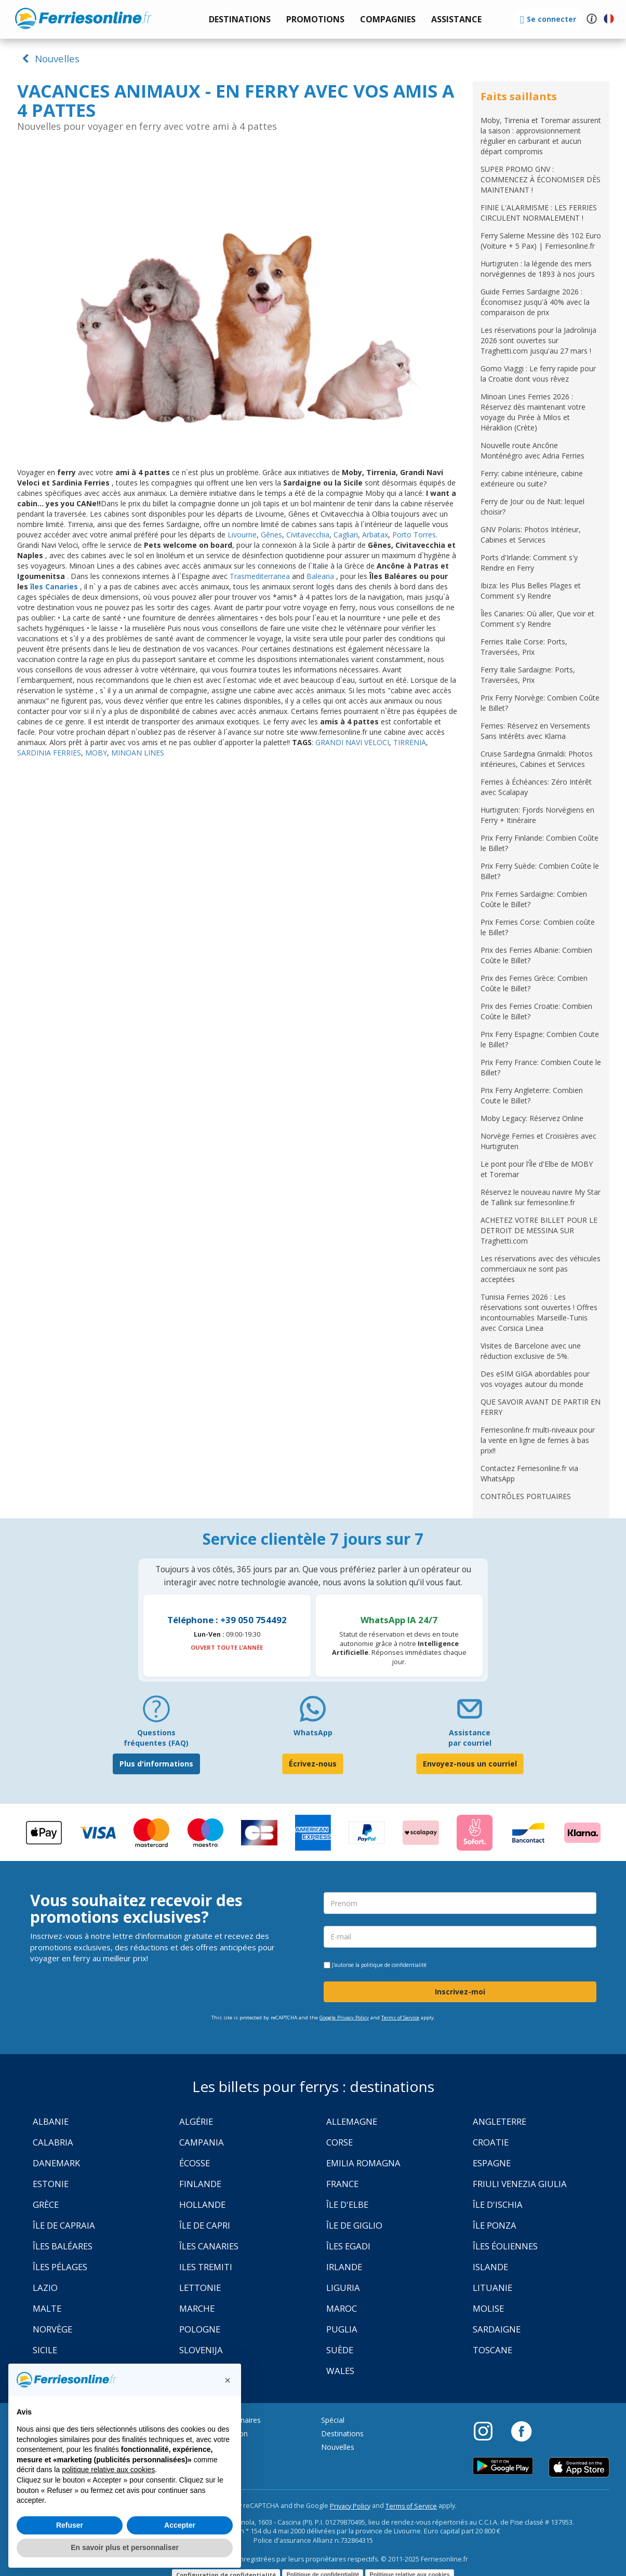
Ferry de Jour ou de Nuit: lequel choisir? (532, 506)
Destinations (342, 2433)
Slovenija (201, 2350)
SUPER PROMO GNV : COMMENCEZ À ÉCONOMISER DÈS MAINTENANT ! (541, 179)
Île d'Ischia (498, 2204)
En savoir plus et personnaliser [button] (125, 2547)
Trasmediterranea (260, 576)
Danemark (56, 2163)
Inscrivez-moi (460, 1992)
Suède (339, 2350)
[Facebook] (521, 2430)
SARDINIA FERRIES (49, 753)
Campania (201, 2142)
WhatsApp (313, 1732)
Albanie (51, 2121)
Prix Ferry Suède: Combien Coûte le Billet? (540, 871)
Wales (340, 2371)
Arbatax (375, 535)
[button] (456, 19)
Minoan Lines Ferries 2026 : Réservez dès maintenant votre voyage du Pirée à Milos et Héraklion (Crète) (533, 412)
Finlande (200, 2184)
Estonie (51, 2184)
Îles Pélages (60, 2267)
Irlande (344, 2267)
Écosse (194, 2163)
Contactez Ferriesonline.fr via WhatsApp (529, 1473)
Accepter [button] (179, 2525)
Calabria (53, 2142)
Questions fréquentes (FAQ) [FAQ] (156, 1738)
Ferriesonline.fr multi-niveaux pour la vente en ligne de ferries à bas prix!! (538, 1440)
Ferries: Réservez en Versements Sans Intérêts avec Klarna (535, 731)
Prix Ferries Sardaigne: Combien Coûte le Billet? (534, 899)
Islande (490, 2267)
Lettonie (200, 2288)
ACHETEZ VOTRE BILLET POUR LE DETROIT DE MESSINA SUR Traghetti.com (539, 1230)
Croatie (491, 2142)
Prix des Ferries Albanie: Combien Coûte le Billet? (536, 955)
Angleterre (499, 2121)
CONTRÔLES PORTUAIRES (526, 1496)
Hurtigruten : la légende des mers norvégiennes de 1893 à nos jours (538, 269)
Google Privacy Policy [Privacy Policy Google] (344, 2017)
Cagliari (346, 535)
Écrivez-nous (313, 1764)
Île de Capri (204, 2225)
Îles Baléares (62, 2246)
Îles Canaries (208, 2246)
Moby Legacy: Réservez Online (532, 1118)
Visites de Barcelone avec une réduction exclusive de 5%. (531, 1351)
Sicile (45, 2350)
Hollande (202, 2204)
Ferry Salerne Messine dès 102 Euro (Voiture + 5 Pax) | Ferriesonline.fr (541, 241)
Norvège (52, 2329)
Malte (47, 2308)
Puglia (341, 2329)
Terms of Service (400, 2017)
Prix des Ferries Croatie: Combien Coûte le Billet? (536, 1011)
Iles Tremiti (205, 2267)
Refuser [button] (69, 2525)
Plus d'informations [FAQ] (156, 1764)
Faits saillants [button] (519, 96)
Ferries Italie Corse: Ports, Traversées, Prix (524, 647)
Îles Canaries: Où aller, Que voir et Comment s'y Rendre (537, 619)
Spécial (332, 2420)
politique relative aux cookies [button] (108, 2469)
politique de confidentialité (394, 1964)
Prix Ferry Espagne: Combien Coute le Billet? (540, 1039)
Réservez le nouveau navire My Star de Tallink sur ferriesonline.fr (541, 1197)
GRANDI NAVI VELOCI (352, 742)
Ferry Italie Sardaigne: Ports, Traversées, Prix (528, 675)
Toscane (492, 2350)
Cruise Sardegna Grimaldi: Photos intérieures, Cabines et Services (537, 759)
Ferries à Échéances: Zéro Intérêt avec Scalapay (536, 787)
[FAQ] (156, 1712)
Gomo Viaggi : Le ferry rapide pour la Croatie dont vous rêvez (538, 373)
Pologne (199, 2329)
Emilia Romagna (363, 2163)
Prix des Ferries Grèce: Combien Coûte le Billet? (534, 983)
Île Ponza (494, 2225)
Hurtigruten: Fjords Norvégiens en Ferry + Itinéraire (537, 815)
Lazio (45, 2288)
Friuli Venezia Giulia (520, 2184)
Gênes (271, 535)
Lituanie (492, 2288)
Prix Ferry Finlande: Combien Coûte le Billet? (539, 843)
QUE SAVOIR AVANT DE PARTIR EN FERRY (541, 1407)
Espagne (492, 2163)
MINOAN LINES (137, 753)
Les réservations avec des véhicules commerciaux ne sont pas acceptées (541, 1268)
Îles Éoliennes (505, 2246)
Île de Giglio (354, 2225)
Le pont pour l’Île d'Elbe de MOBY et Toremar (537, 1169)
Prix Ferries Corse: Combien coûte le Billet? (538, 927)
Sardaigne (497, 2329)
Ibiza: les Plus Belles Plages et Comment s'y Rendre (531, 591)
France (342, 2184)
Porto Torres (414, 535)
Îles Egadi (348, 2246)
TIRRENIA (409, 742)
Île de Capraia (64, 2225)
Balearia (321, 576)
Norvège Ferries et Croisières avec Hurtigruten (538, 1141)
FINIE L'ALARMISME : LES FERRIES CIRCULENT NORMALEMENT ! (539, 213)
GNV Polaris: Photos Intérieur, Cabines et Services (531, 534)
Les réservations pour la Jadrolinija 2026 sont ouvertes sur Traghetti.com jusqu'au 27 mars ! (538, 340)
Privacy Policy (350, 2506)
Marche (197, 2308)
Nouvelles (49, 58)
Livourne (242, 535)
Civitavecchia (307, 535)
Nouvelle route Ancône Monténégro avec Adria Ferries (532, 450)
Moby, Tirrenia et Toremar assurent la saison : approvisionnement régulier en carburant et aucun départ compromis (541, 135)
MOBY (96, 753)
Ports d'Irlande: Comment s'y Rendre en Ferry (529, 562)
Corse (339, 2142)
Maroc (341, 2308)
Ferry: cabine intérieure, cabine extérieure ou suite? (532, 478)
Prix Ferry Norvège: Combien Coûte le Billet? (540, 703)
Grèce (46, 2204)
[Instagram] (488, 2430)
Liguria (343, 2288)
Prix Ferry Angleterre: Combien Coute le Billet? (532, 1095)
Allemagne (351, 2121)
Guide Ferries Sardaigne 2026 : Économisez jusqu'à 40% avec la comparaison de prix (535, 302)
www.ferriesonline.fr (83, 18)
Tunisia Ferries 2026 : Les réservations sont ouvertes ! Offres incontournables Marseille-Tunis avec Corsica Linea (539, 1312)
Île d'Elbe (347, 2204)
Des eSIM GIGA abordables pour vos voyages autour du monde (535, 1379)
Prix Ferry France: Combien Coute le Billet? (541, 1067)
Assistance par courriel (469, 1738)
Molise (488, 2308)
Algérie (196, 2121)
